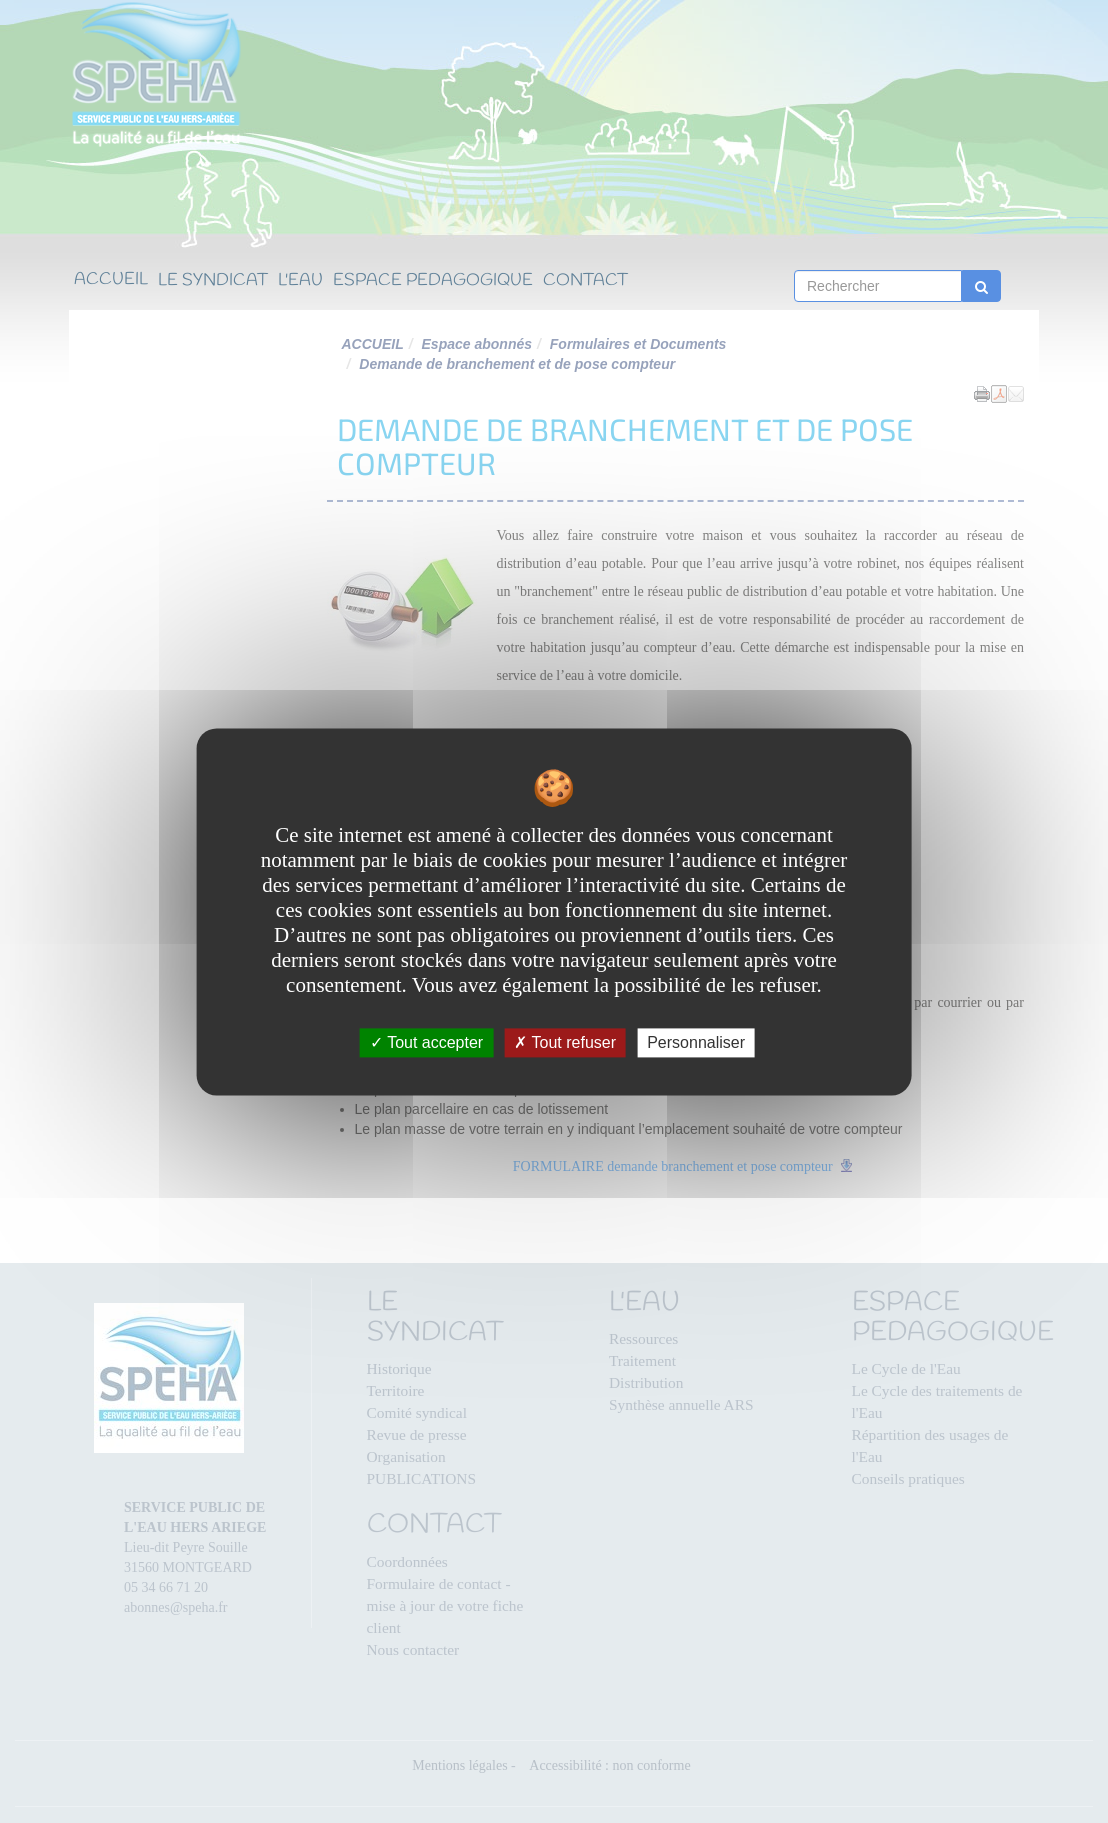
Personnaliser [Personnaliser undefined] (696, 1042)
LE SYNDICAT (213, 281)
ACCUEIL (111, 280)
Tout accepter (426, 1042)
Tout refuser (565, 1042)
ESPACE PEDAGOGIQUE (433, 281)
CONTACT (585, 281)
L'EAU (300, 281)
